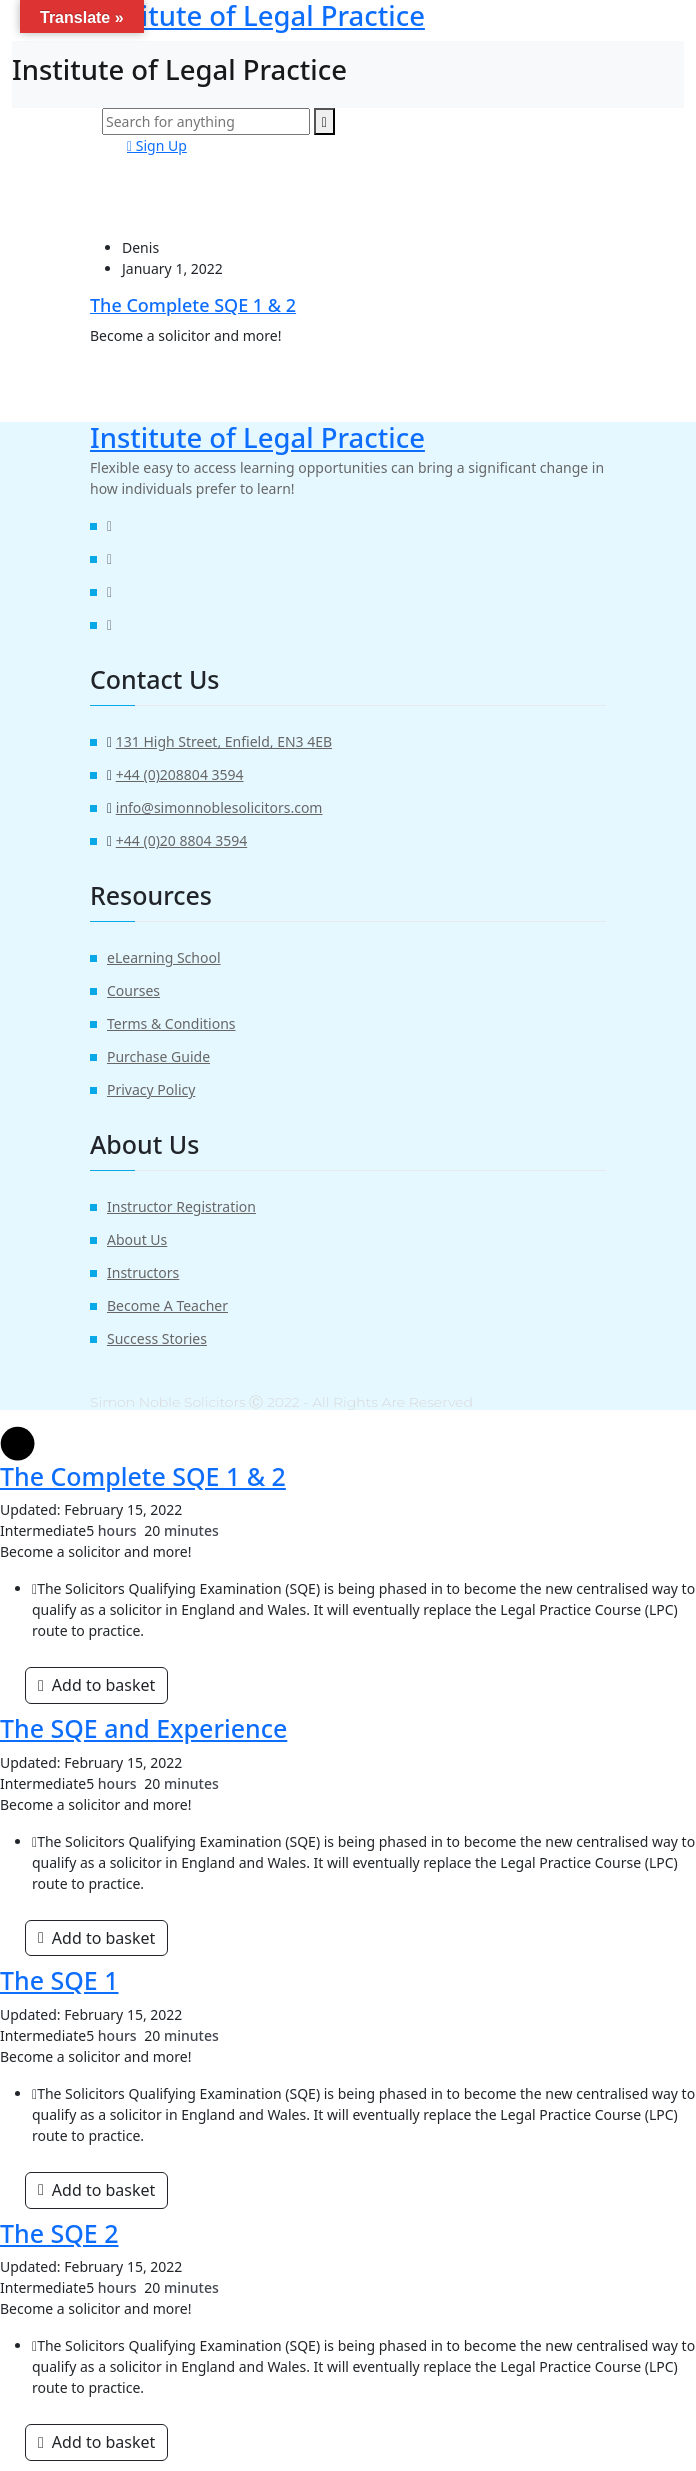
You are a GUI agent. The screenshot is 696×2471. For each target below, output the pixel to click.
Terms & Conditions (171, 1023)
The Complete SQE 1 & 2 (193, 305)
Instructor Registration (181, 1206)
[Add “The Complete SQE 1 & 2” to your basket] (96, 1685)
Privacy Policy (151, 1089)
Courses (133, 990)
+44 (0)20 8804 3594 (181, 840)
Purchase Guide (158, 1056)
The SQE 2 (59, 2233)
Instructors (143, 1272)
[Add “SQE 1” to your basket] (96, 2190)
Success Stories (157, 1338)
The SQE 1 (59, 1980)
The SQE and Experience (143, 1728)
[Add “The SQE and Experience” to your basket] (96, 1938)
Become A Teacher (167, 1305)
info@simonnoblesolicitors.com (219, 807)
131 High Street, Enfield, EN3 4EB (224, 741)
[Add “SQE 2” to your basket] (96, 2442)
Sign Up (157, 145)
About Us (137, 1239)
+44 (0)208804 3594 (180, 774)
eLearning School (164, 957)
